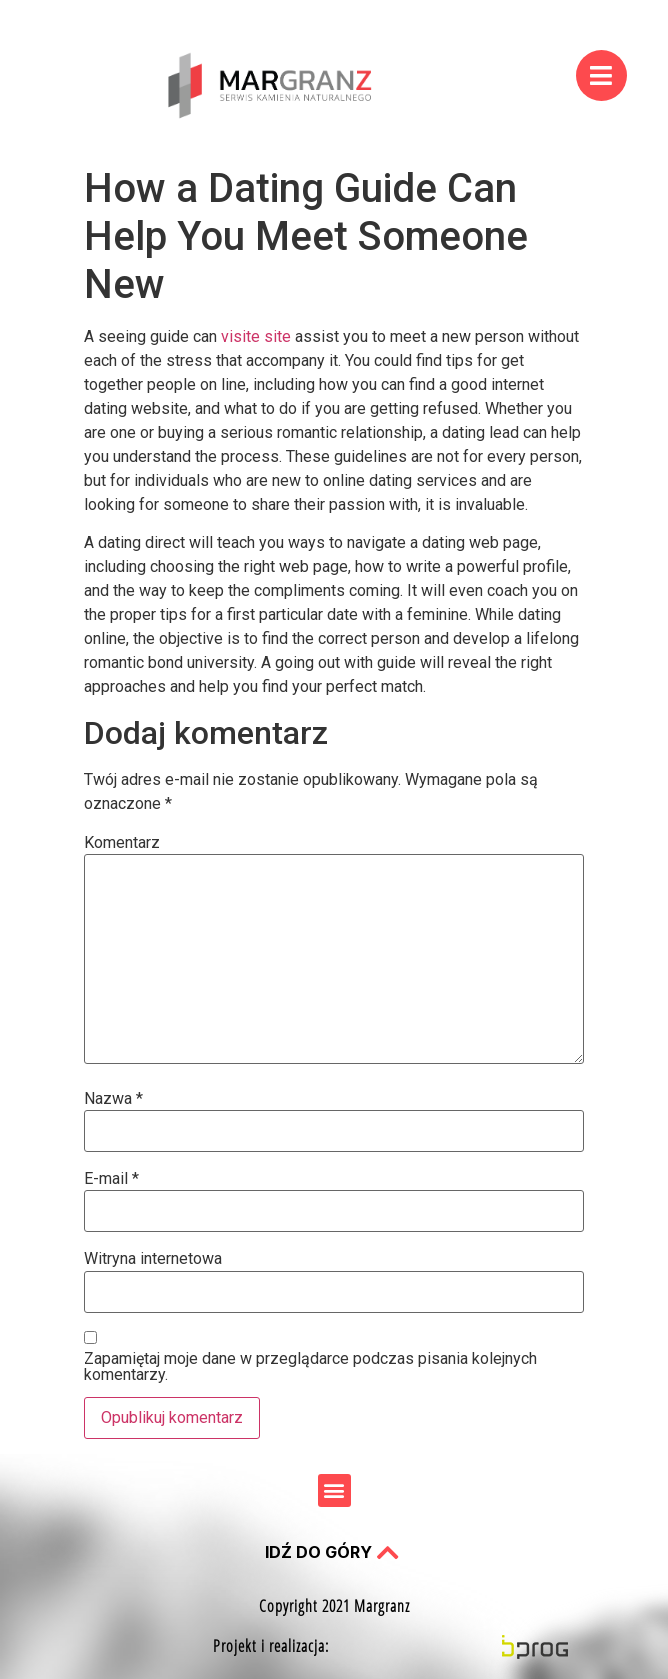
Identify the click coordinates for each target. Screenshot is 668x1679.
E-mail (111, 1179)
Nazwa (113, 1099)
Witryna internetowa (153, 1259)
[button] (334, 1490)
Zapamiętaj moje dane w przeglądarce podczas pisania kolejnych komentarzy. (310, 1367)
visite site (256, 336)
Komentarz (122, 843)
